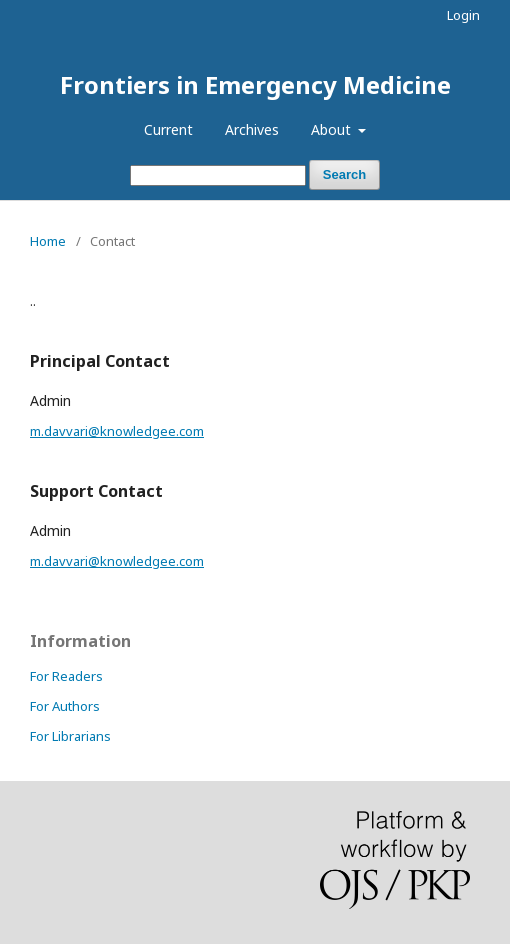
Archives (252, 129)
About (333, 129)
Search (344, 174)
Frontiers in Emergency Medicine (255, 84)
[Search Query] (218, 175)
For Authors (65, 706)
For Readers (66, 676)
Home (48, 241)
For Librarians (70, 736)
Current (168, 129)
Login (463, 15)
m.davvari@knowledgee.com (117, 431)
